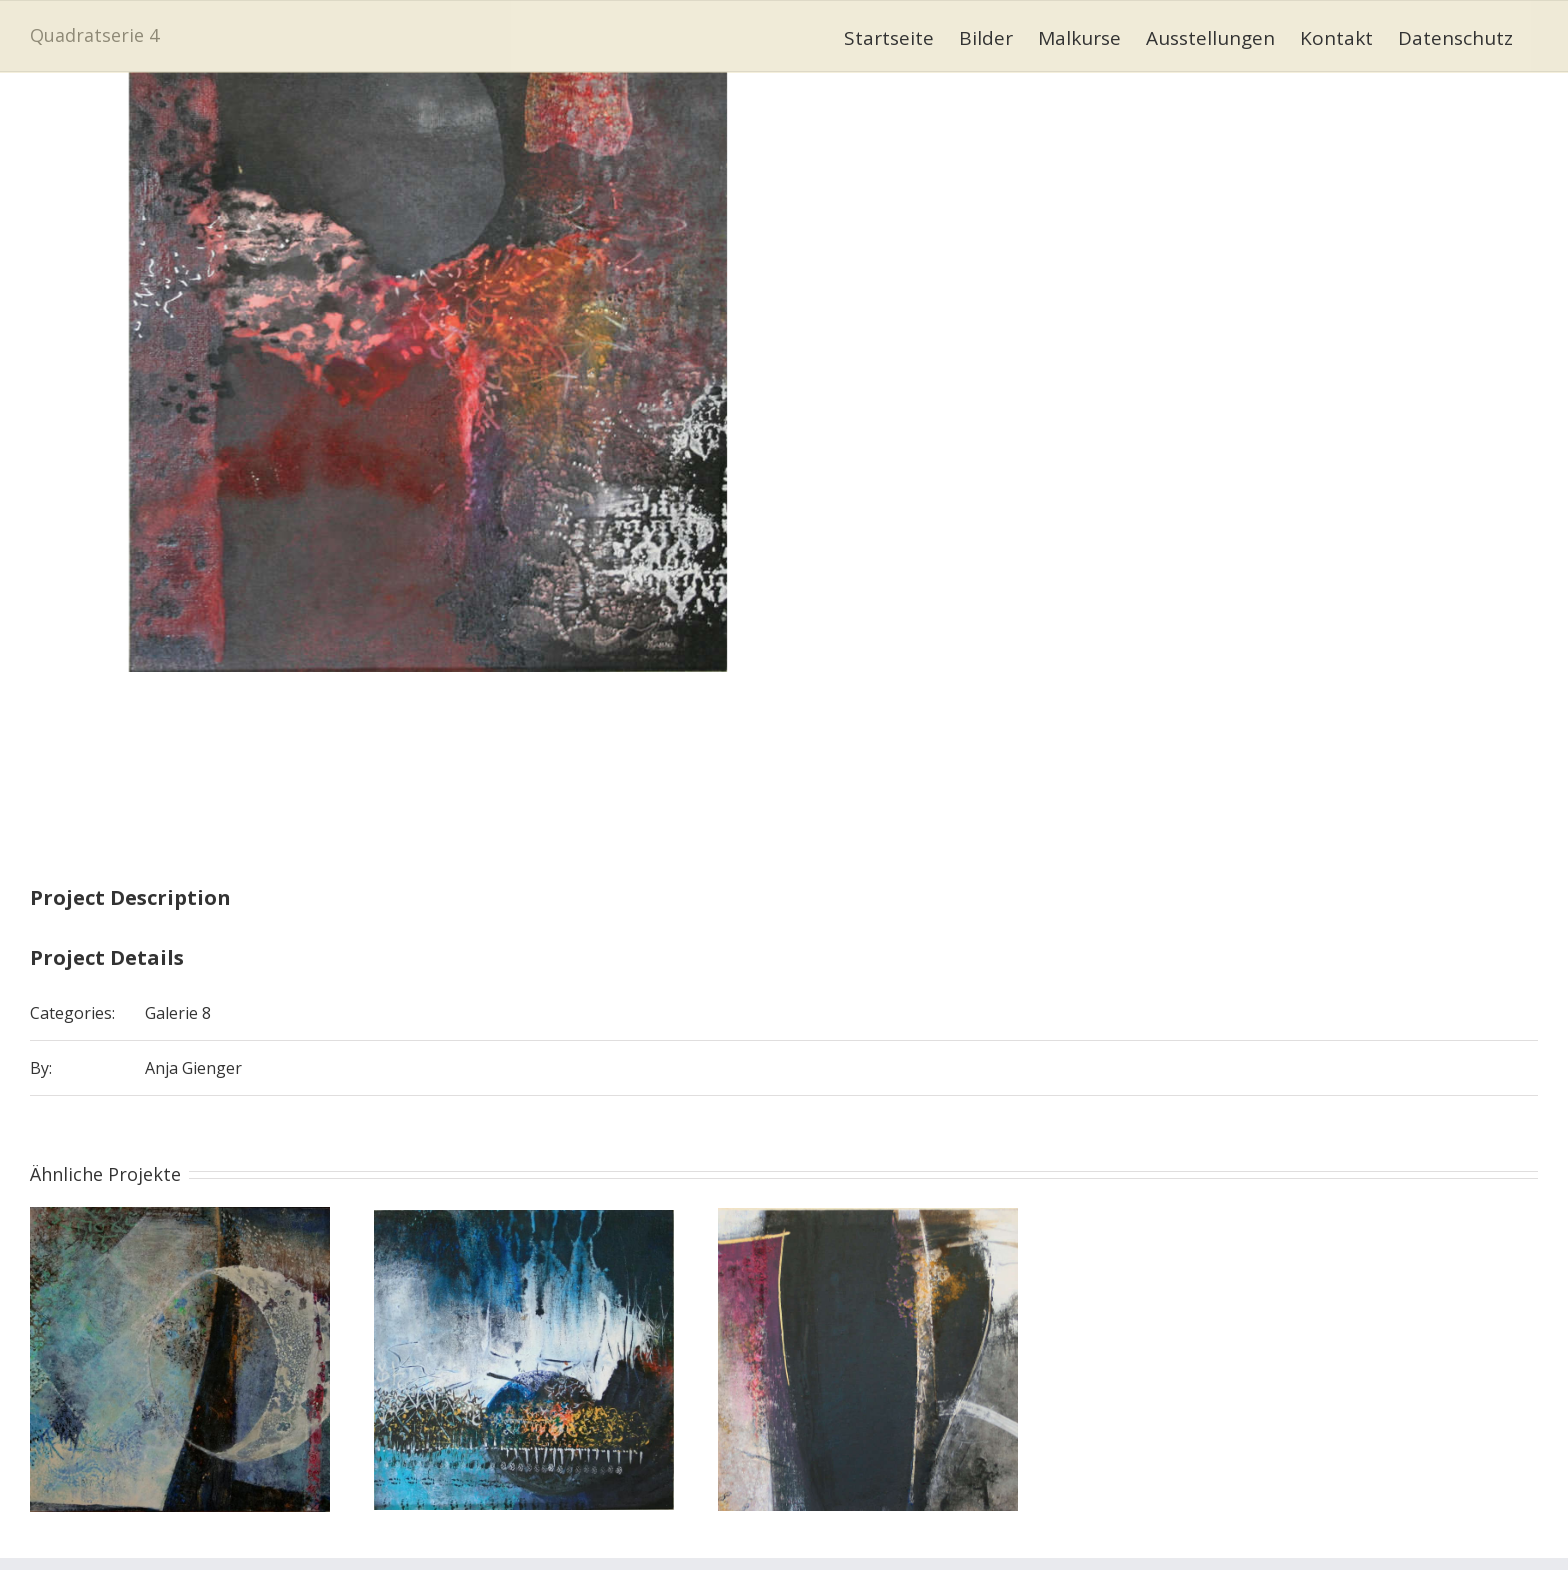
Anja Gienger (193, 1068)
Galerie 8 (178, 1013)
